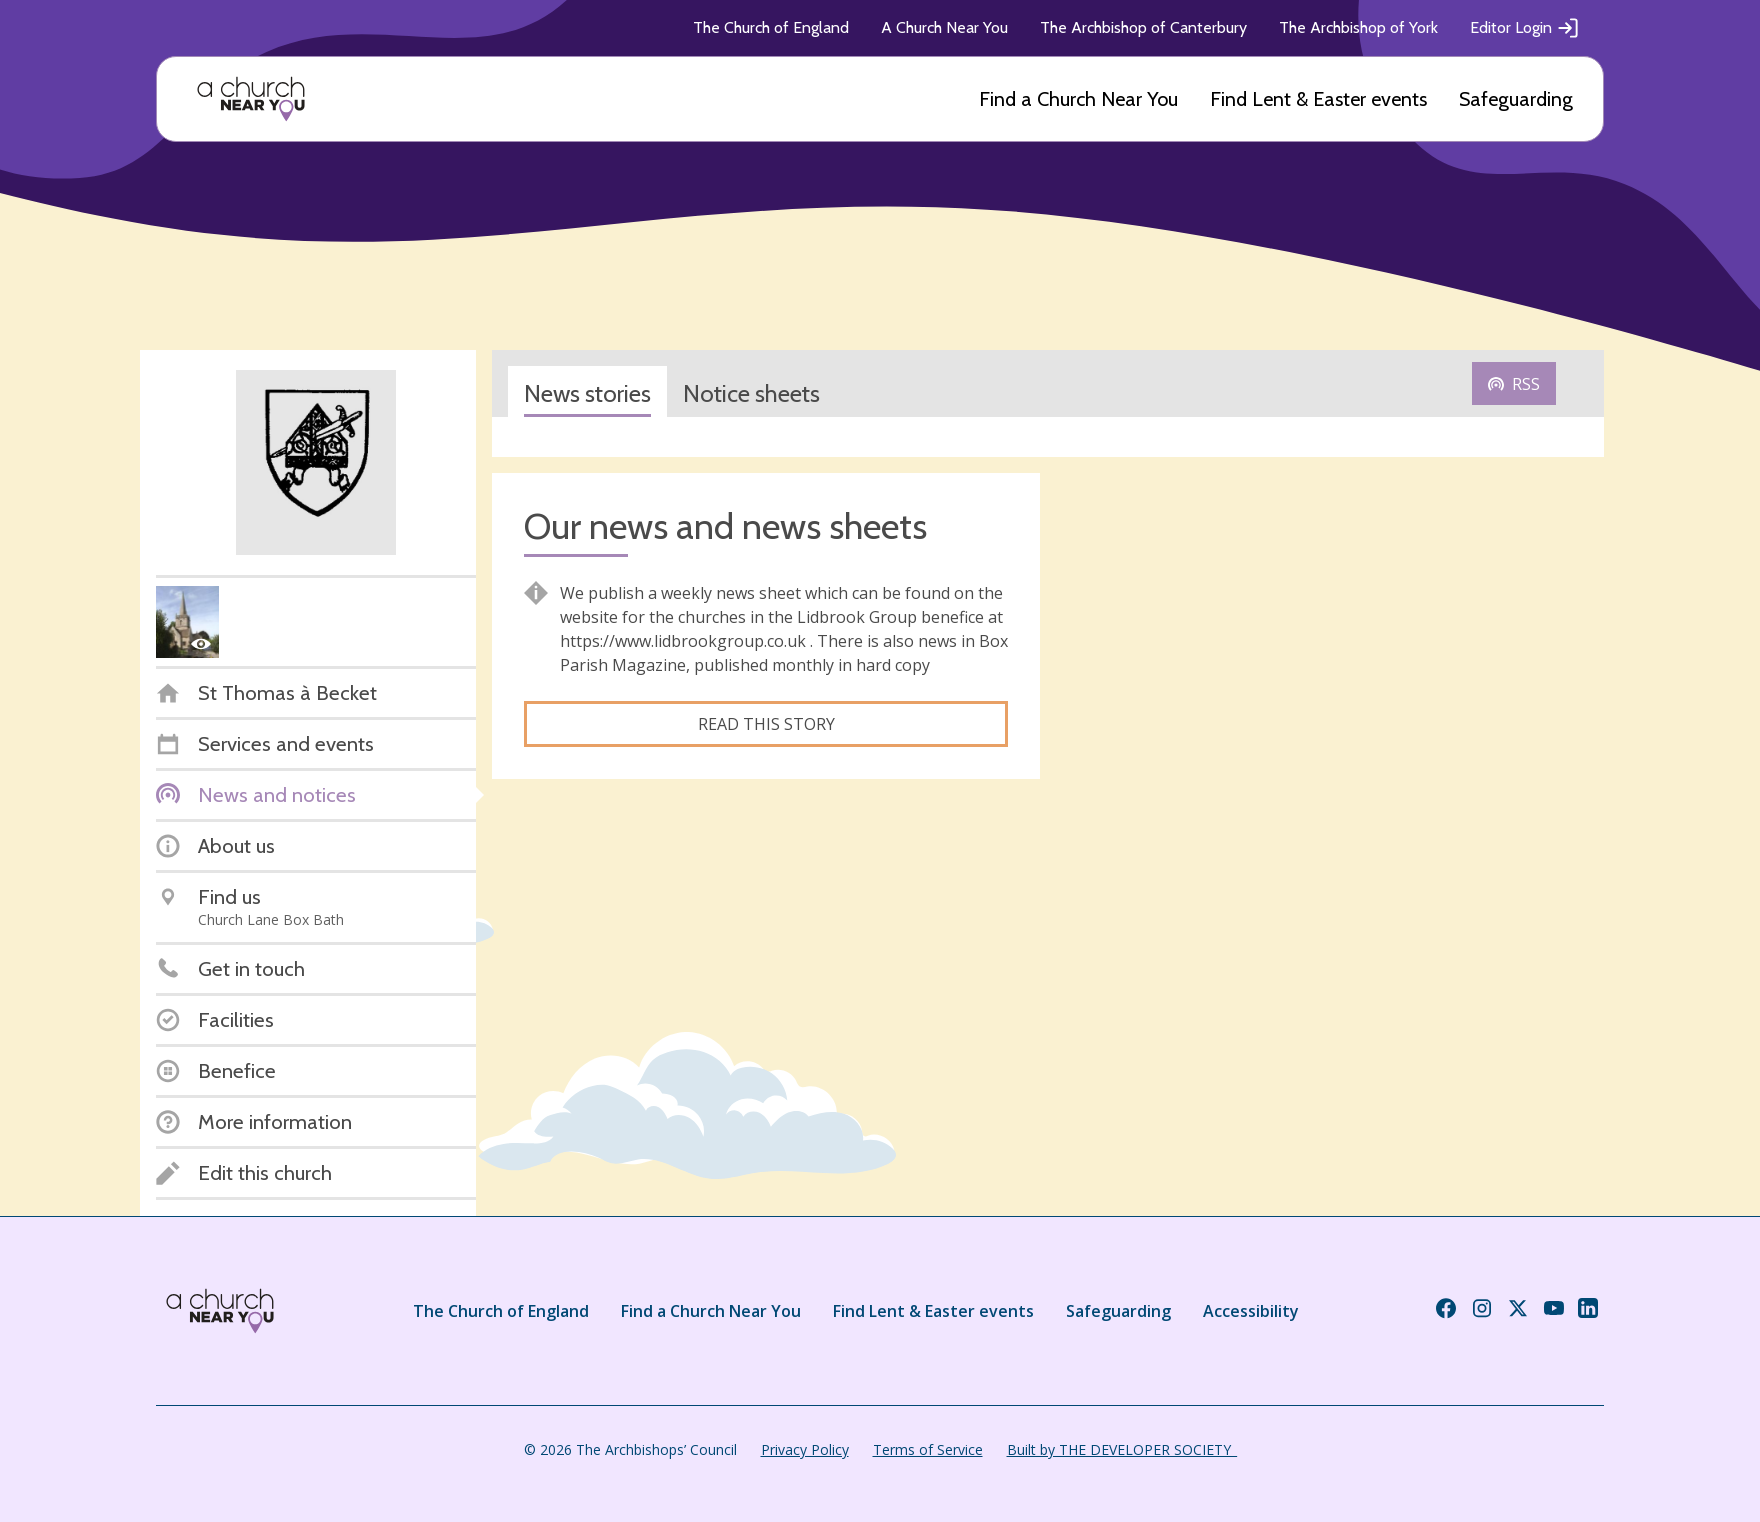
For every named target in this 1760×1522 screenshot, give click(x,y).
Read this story (766, 724)
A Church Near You (944, 27)
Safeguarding (1516, 99)
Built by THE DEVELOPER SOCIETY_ (1122, 1449)
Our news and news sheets (725, 526)
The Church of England (771, 27)
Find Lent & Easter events (1318, 99)
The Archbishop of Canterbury (1143, 27)
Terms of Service (928, 1449)
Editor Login (1525, 28)
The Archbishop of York (1358, 27)
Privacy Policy (805, 1449)
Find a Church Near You (1078, 99)
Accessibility (1251, 1311)
